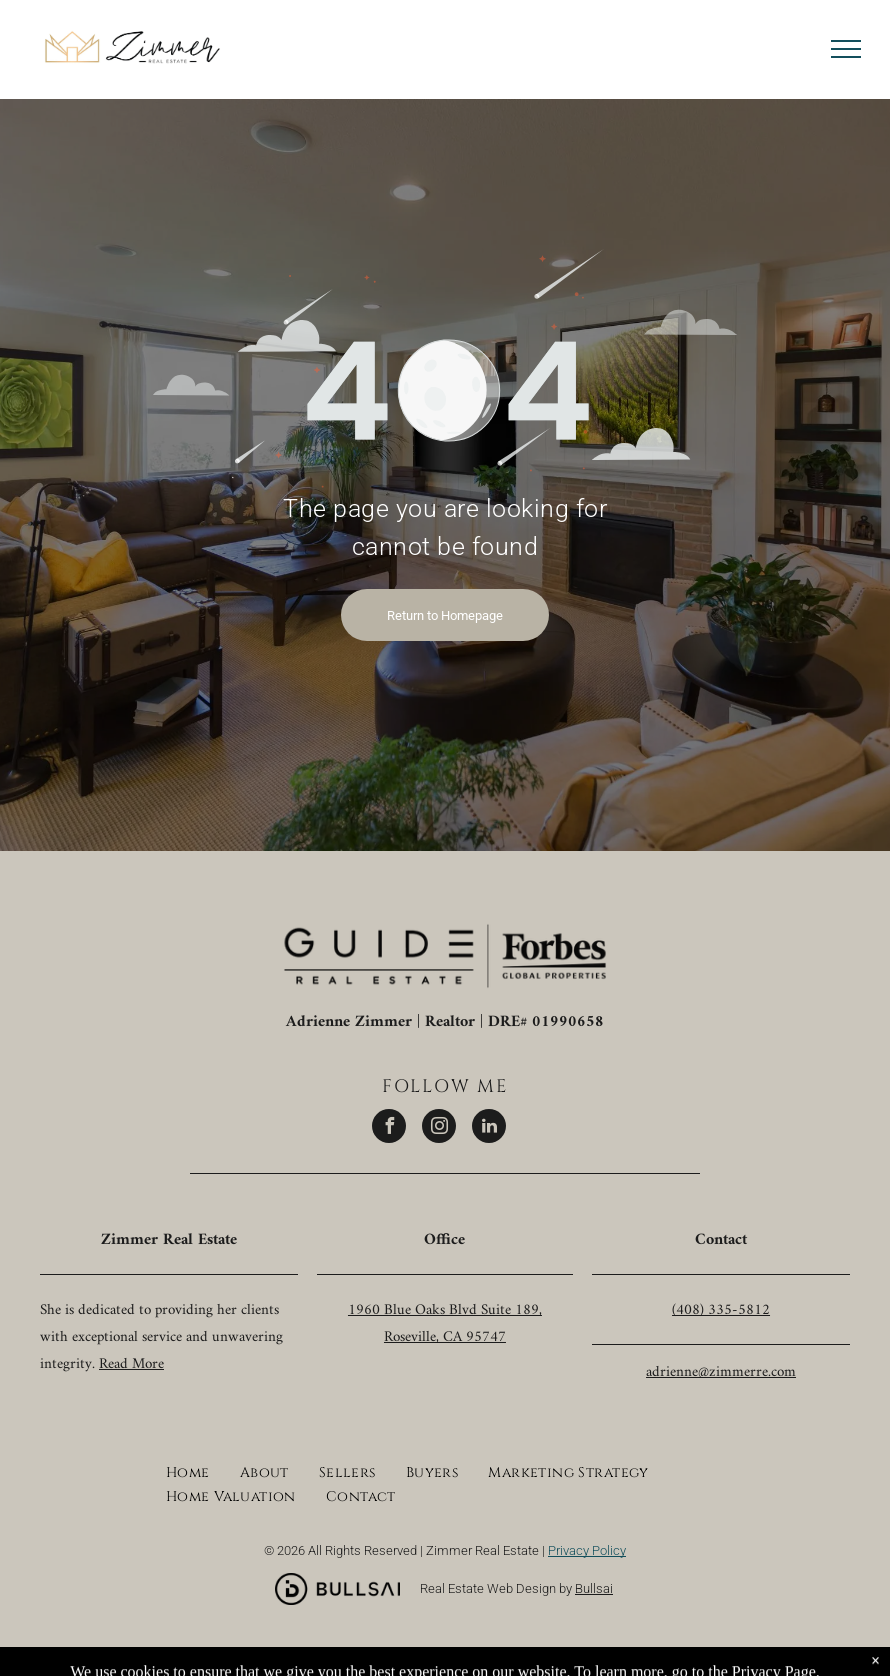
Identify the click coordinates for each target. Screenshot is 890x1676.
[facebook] (389, 1128)
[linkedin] (489, 1128)
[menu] (846, 49)
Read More (131, 1364)
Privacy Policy (587, 1550)
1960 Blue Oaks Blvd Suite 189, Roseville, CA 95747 (445, 1324)
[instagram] (439, 1128)
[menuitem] (188, 1470)
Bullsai (594, 1588)
